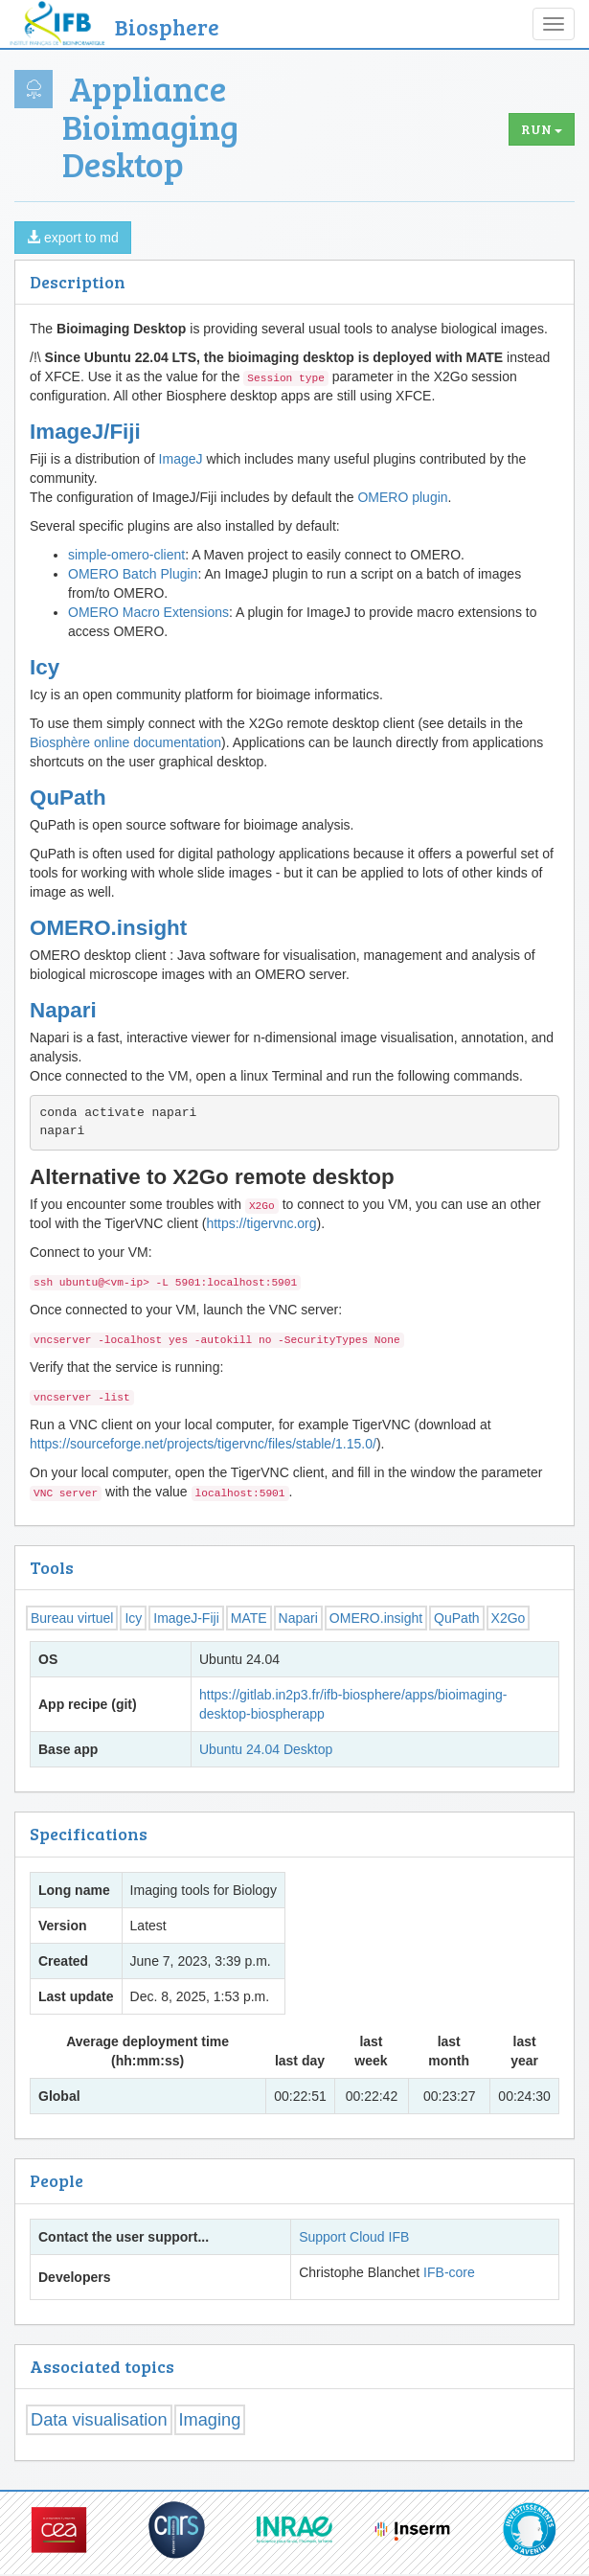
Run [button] (541, 129)
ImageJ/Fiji (85, 432)
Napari (63, 1010)
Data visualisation (99, 2419)
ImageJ (181, 459)
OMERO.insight (108, 928)
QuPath (68, 797)
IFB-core (449, 2272)
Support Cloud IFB (354, 2237)
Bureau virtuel (72, 1618)
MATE (249, 1618)
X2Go (508, 1618)
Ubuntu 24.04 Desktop (265, 1749)
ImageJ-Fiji (185, 1618)
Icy (44, 667)
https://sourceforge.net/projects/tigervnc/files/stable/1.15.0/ (203, 1443)
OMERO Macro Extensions (148, 612)
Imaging (210, 2419)
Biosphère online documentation (125, 742)
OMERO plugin (402, 497)
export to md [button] (73, 237)
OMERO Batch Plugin (132, 573)
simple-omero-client (126, 554)
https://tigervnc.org (261, 1223)
